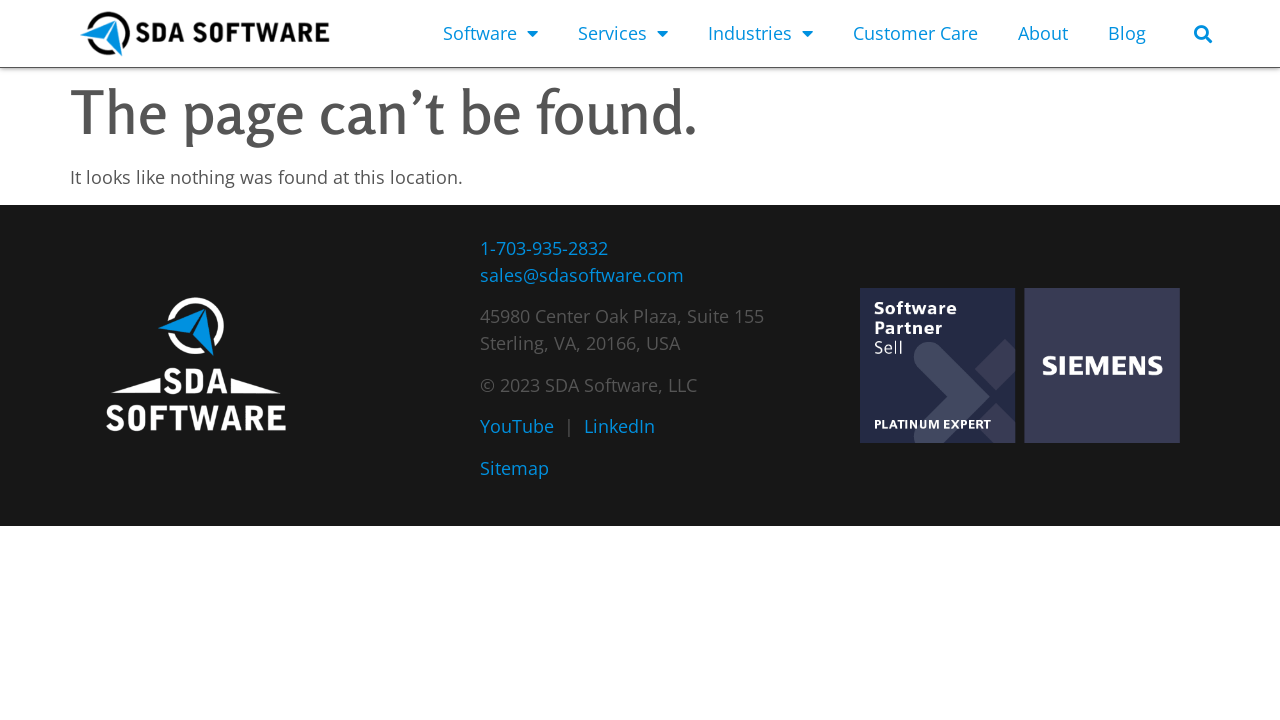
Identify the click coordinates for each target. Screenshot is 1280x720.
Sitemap (514, 468)
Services (623, 33)
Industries (760, 33)
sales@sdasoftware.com (582, 275)
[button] (1202, 33)
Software (490, 33)
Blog (1127, 33)
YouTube (517, 426)
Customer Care (915, 33)
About (1043, 33)
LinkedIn (619, 426)
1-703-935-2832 (544, 248)
